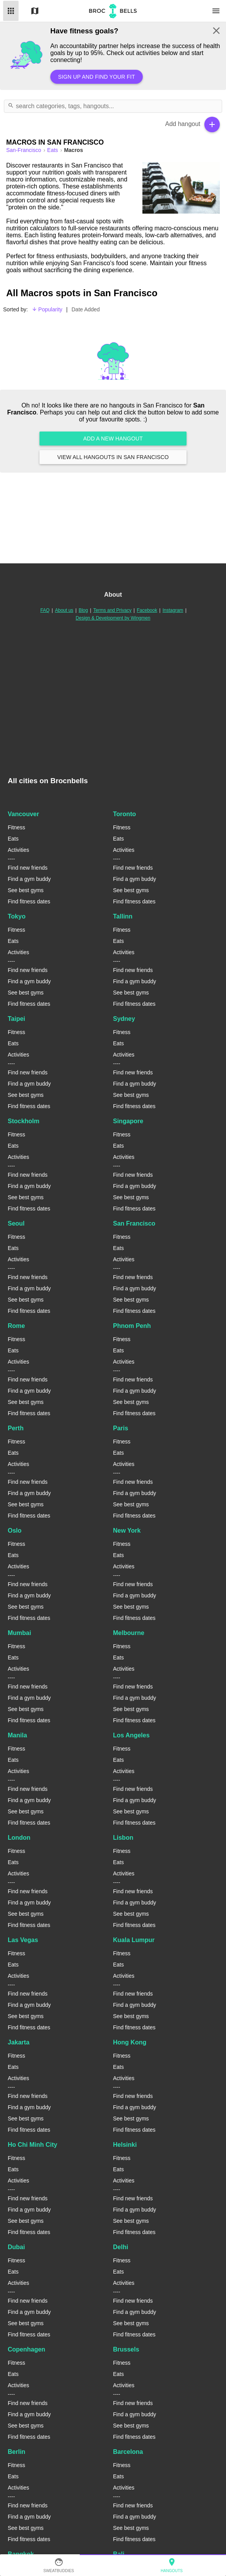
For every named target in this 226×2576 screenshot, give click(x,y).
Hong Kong (129, 2042)
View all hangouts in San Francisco (113, 457)
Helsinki (125, 2144)
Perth (16, 1428)
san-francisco (24, 150)
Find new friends (28, 868)
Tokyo (17, 916)
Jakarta (18, 2042)
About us (64, 610)
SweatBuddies (58, 2565)
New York (126, 1530)
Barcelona (128, 2451)
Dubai (16, 2247)
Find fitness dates (29, 901)
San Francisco (134, 1223)
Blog (83, 610)
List (11, 11)
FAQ (45, 610)
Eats (53, 150)
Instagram (173, 610)
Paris (120, 1428)
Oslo (15, 1530)
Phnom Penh (132, 1326)
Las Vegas (23, 1940)
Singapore (128, 1121)
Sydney (124, 1018)
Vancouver (23, 814)
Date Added (86, 309)
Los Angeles (131, 1735)
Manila (17, 1735)
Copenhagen (26, 2349)
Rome (16, 1326)
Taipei (16, 1018)
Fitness (16, 827)
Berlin (16, 2451)
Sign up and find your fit (96, 77)
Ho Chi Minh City (32, 2144)
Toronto (124, 814)
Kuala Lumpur (134, 1940)
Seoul (16, 1223)
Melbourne (128, 1633)
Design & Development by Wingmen (113, 618)
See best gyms (26, 890)
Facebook (147, 610)
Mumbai (19, 1633)
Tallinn (122, 916)
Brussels (126, 2349)
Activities (18, 850)
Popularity (47, 309)
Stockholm (23, 1121)
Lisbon (123, 1837)
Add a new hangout (113, 438)
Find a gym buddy (29, 879)
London (19, 1837)
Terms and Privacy (112, 610)
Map (35, 11)
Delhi (120, 2247)
